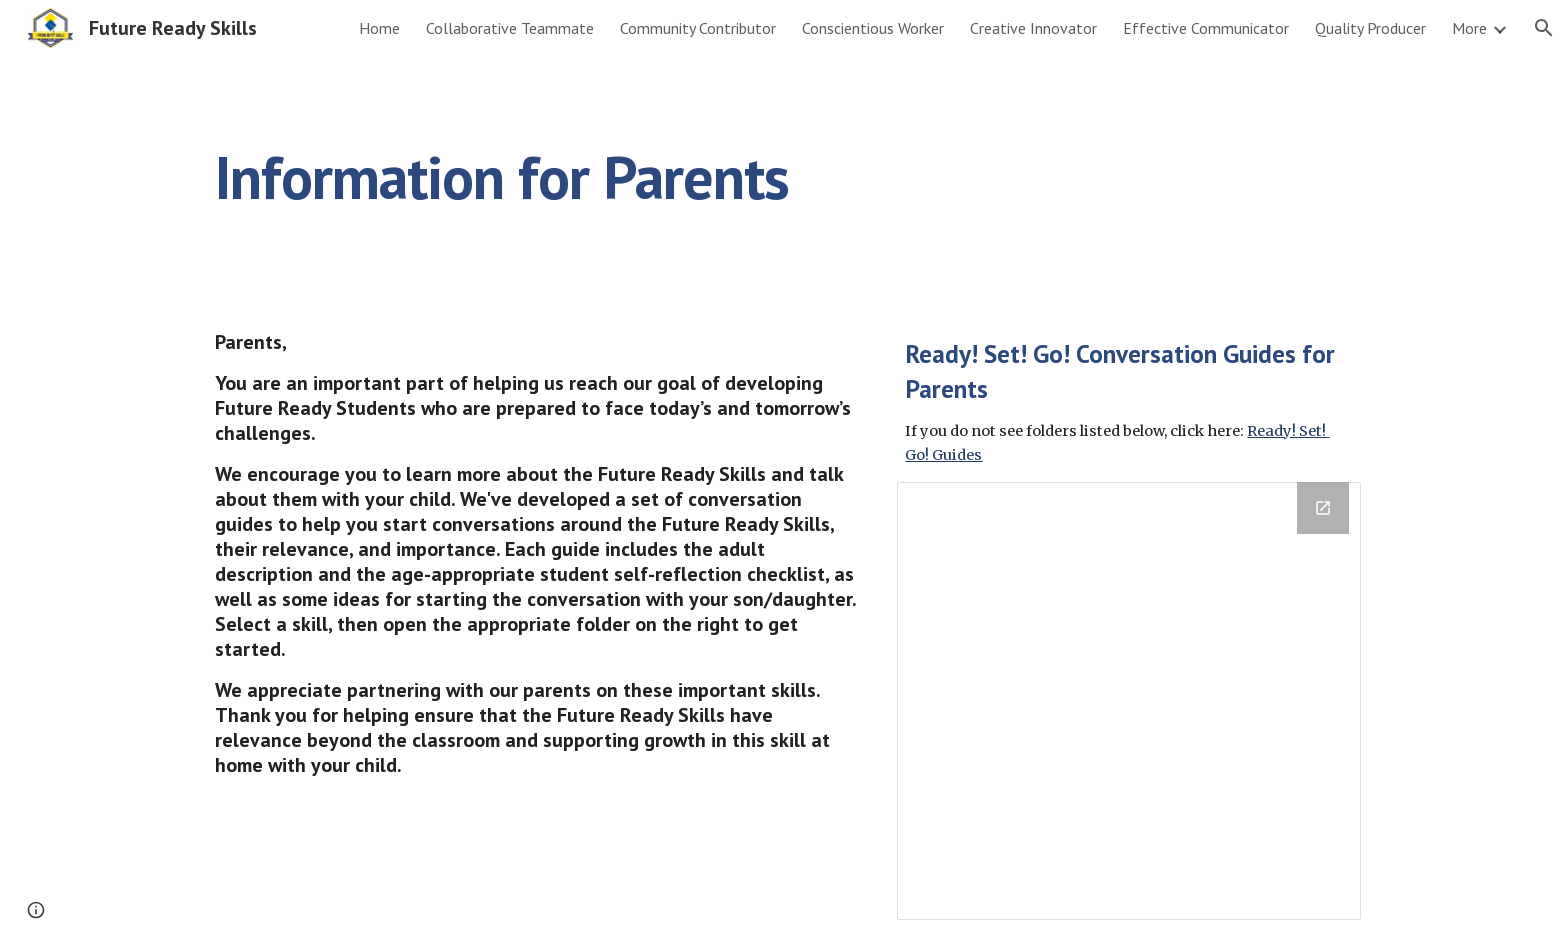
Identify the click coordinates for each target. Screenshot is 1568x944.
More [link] (1469, 28)
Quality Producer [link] (1370, 28)
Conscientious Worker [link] (873, 28)
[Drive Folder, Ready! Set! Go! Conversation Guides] (1129, 701)
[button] (1544, 28)
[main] (685, 177)
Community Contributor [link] (698, 28)
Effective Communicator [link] (1206, 28)
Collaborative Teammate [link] (510, 28)
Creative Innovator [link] (1033, 28)
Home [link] (379, 28)
